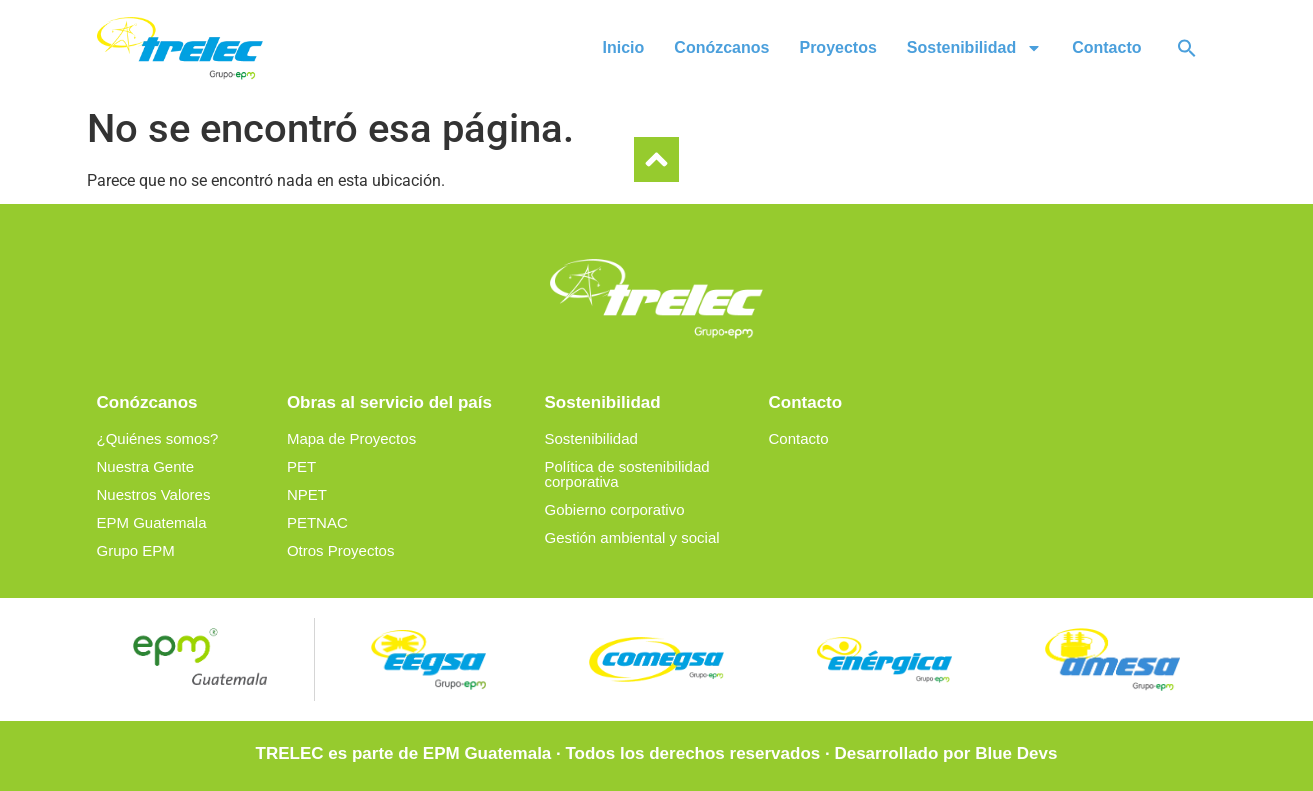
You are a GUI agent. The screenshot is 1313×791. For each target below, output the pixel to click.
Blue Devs (1016, 753)
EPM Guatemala (152, 522)
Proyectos (837, 47)
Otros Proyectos (341, 550)
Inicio (624, 47)
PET (301, 466)
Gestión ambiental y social (631, 537)
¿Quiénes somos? (158, 438)
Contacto (1106, 47)
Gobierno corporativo (614, 509)
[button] (1187, 48)
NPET (307, 494)
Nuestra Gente (146, 466)
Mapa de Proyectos (351, 438)
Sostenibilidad (974, 48)
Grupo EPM (136, 550)
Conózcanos (721, 47)
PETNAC (317, 522)
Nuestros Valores (154, 494)
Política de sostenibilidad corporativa (626, 474)
